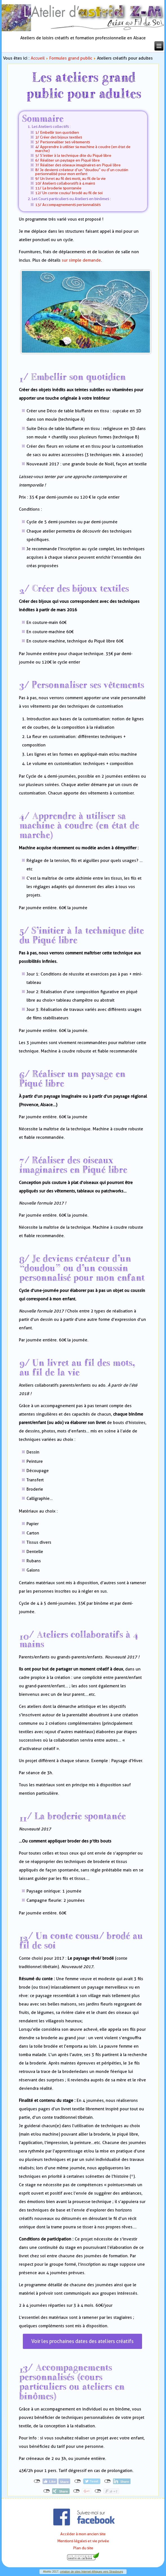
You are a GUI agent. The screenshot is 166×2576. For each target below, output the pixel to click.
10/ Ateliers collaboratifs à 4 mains (65, 183)
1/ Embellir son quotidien (57, 132)
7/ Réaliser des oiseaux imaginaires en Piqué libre (78, 165)
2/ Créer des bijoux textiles (58, 137)
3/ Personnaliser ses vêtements (62, 142)
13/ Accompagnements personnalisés (68, 204)
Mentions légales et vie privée (83, 2541)
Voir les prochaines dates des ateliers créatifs (82, 2341)
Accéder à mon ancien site (83, 2534)
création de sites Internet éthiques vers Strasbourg (91, 2571)
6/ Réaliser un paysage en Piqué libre (67, 160)
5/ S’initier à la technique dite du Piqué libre (73, 155)
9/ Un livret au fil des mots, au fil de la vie (70, 178)
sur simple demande (81, 260)
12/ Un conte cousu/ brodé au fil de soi (69, 193)
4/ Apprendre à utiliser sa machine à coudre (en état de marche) (82, 148)
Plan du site (83, 2548)
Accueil (38, 58)
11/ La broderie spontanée (58, 188)
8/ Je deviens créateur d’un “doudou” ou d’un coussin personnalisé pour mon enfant (81, 171)
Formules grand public (70, 58)
